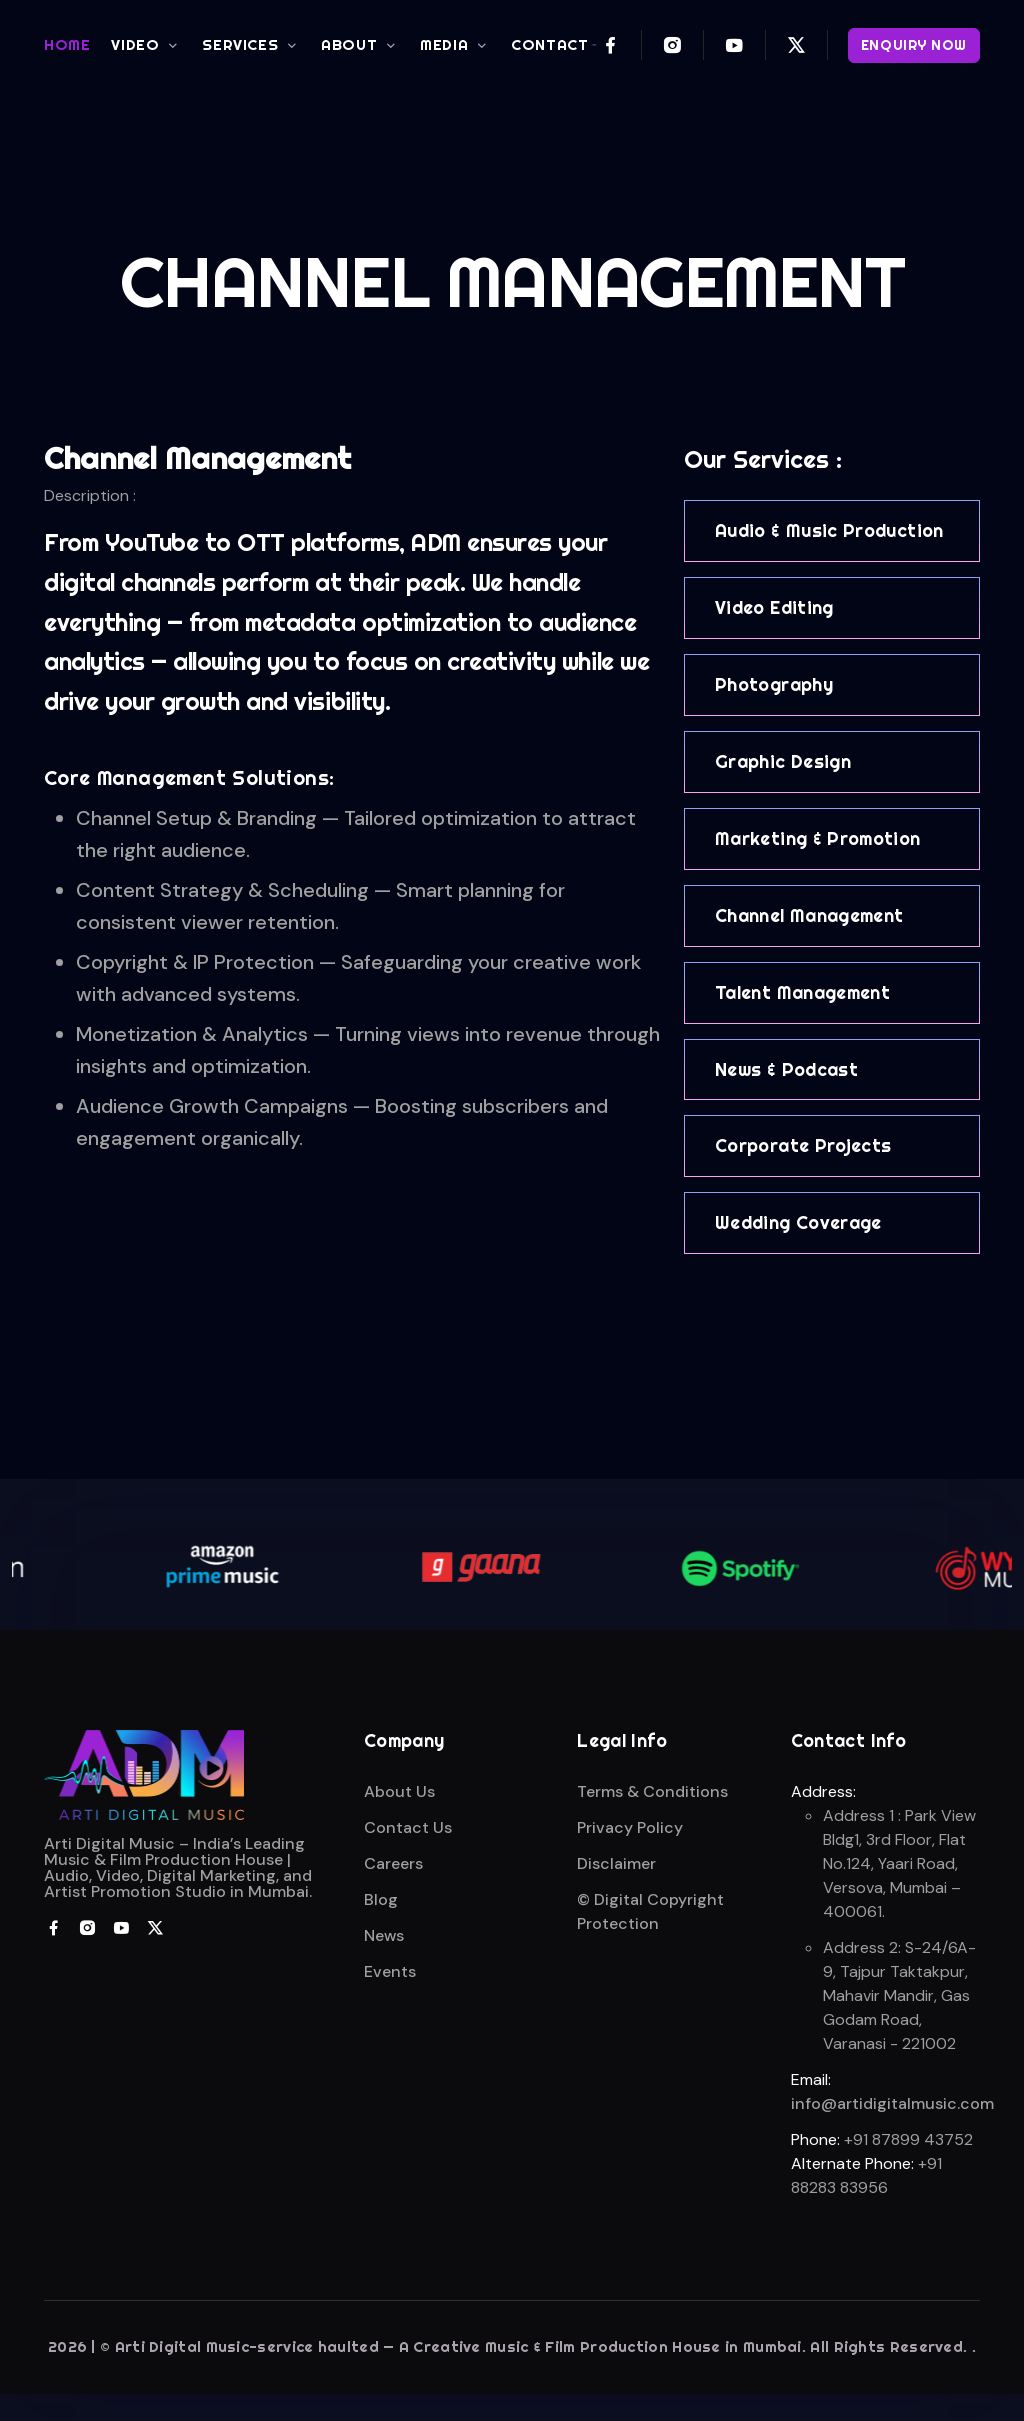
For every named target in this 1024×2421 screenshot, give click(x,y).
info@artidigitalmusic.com (892, 2103)
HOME (67, 44)
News (384, 1935)
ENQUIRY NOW (914, 45)
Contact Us (408, 1827)
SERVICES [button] (240, 44)
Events (390, 1971)
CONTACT (549, 44)
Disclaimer (616, 1863)
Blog (381, 1899)
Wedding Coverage (798, 1222)
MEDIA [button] (444, 44)
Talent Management (802, 992)
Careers (393, 1863)
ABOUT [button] (349, 44)
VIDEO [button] (135, 44)
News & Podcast (786, 1069)
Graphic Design (783, 761)
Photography (774, 684)
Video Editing (774, 607)
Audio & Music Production (829, 530)
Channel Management (809, 915)
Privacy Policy (630, 1827)
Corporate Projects (803, 1145)
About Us (399, 1791)
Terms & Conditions (652, 1791)
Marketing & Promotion (818, 838)
